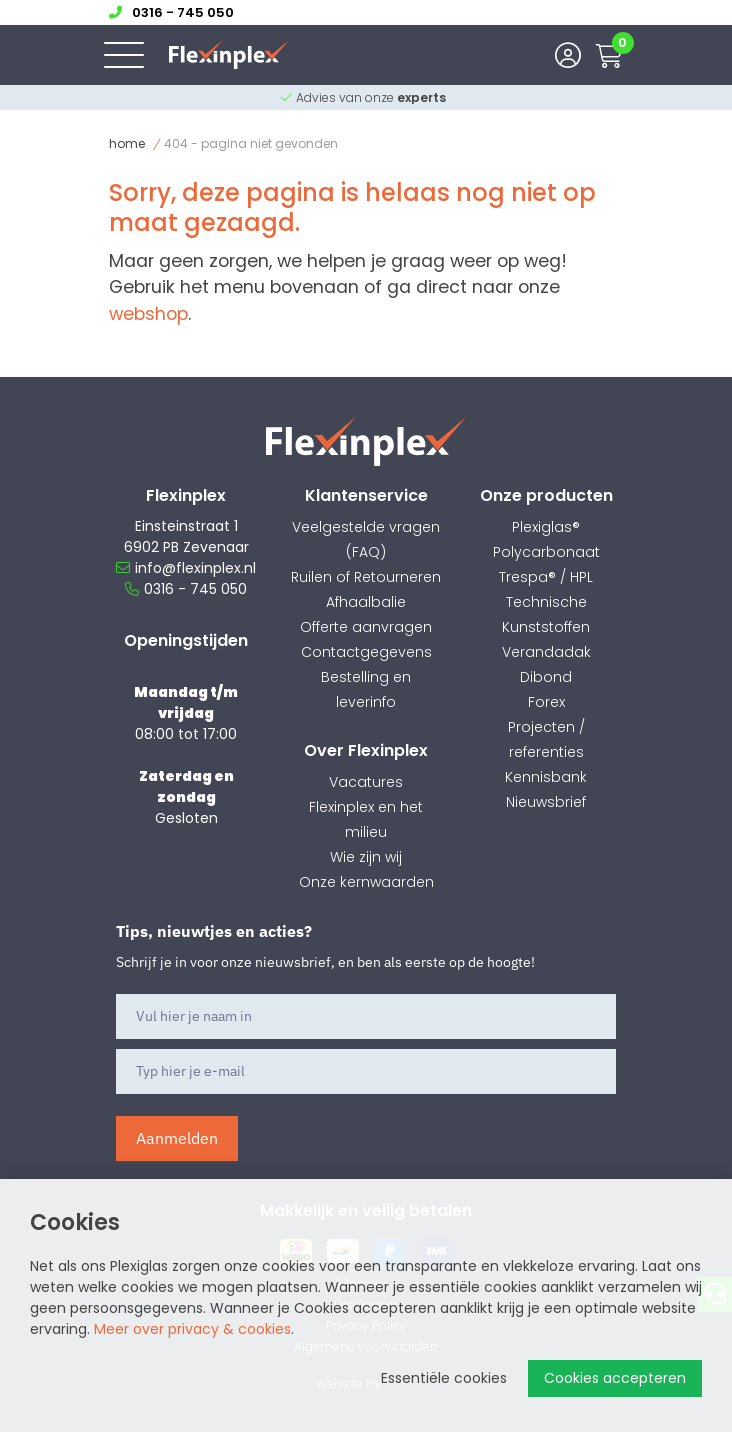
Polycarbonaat (546, 552)
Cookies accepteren (615, 1378)
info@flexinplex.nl (186, 568)
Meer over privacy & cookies (192, 1329)
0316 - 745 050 (186, 589)
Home (127, 143)
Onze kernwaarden (366, 882)
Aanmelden (177, 1138)
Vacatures (366, 782)
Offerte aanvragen (366, 627)
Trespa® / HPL (546, 577)
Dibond (546, 677)
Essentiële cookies (444, 1378)
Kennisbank (546, 777)
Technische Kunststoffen (546, 614)
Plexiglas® (546, 527)
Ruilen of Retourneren (366, 577)
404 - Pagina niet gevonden (251, 143)
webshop (148, 314)
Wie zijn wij (366, 857)
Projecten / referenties (546, 739)
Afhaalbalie (366, 602)
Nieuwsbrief (546, 802)
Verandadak (546, 652)
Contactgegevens (366, 652)
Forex (546, 702)
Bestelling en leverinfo (366, 689)
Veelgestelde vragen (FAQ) (366, 539)
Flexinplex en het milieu (366, 819)
